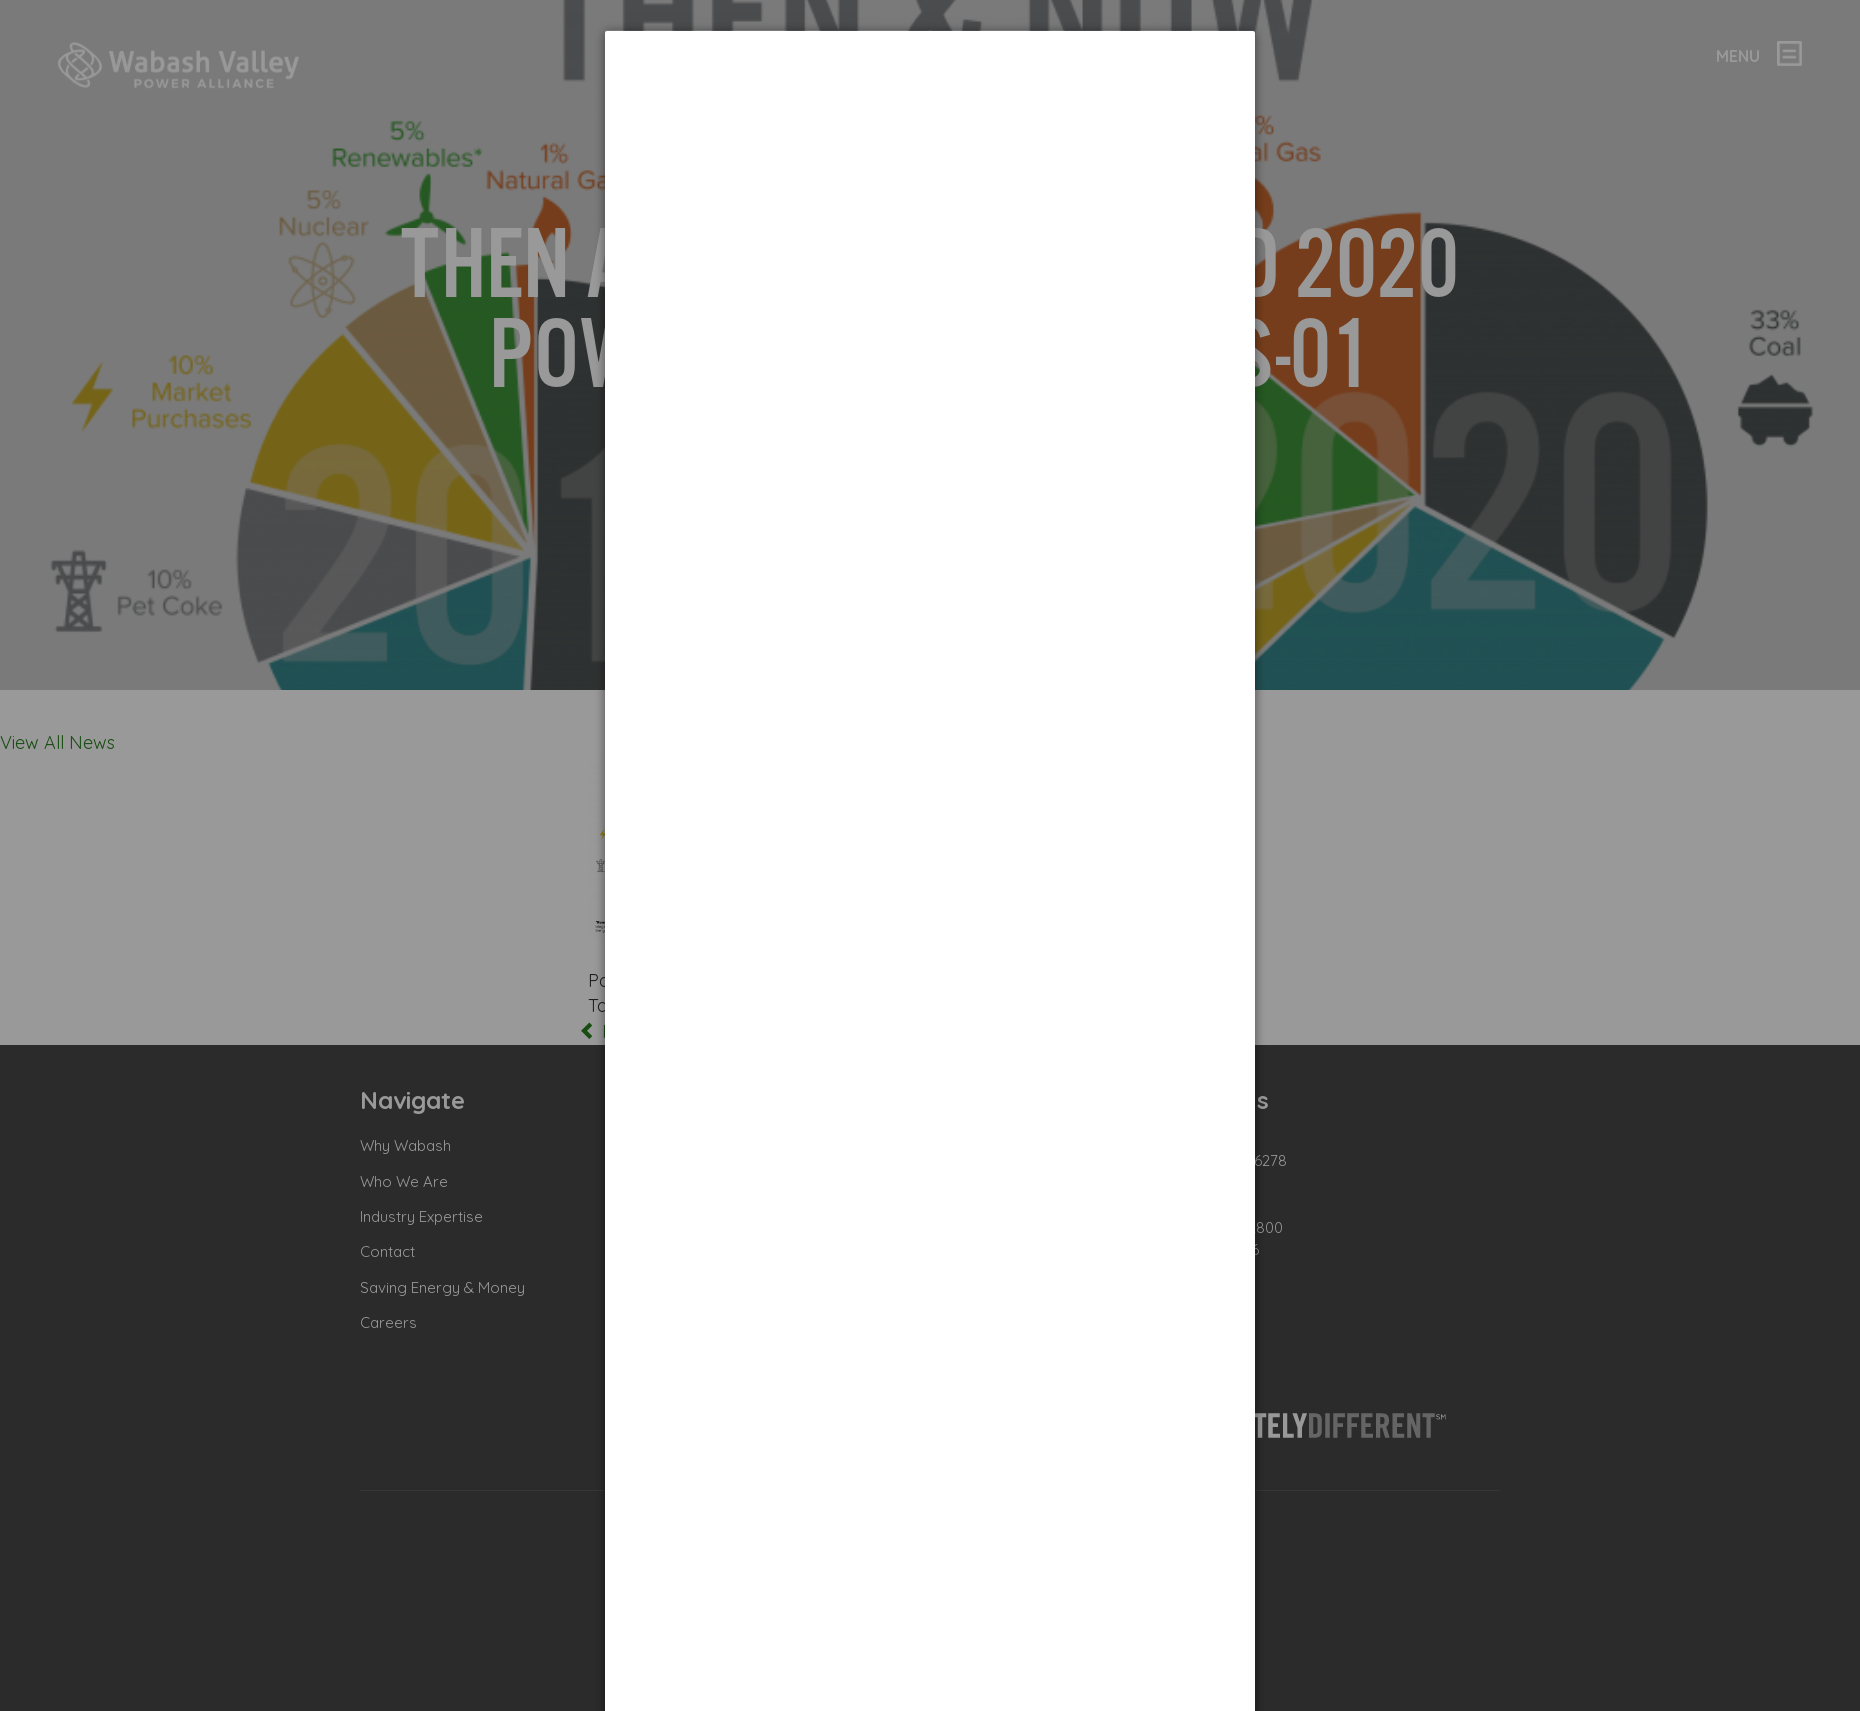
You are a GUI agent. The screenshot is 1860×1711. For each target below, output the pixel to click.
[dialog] (930, 105)
